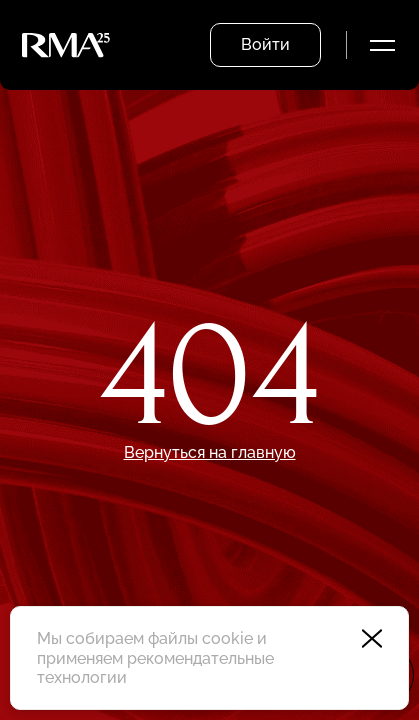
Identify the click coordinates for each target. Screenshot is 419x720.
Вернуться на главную (210, 452)
